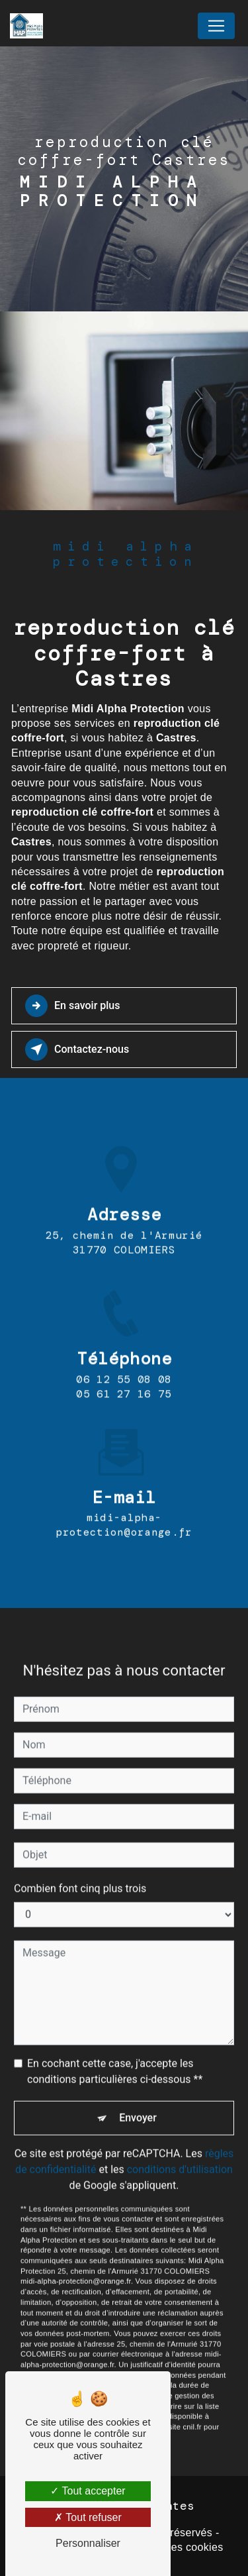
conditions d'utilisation (180, 2151)
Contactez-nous (77, 1049)
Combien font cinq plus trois (80, 1870)
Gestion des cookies (173, 2547)
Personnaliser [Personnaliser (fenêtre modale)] (88, 2543)
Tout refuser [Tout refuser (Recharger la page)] (88, 2517)
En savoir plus (72, 1005)
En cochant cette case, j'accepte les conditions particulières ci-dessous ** (114, 2053)
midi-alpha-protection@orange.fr (124, 1507)
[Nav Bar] (216, 26)
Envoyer (138, 2099)
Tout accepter (87, 2490)
